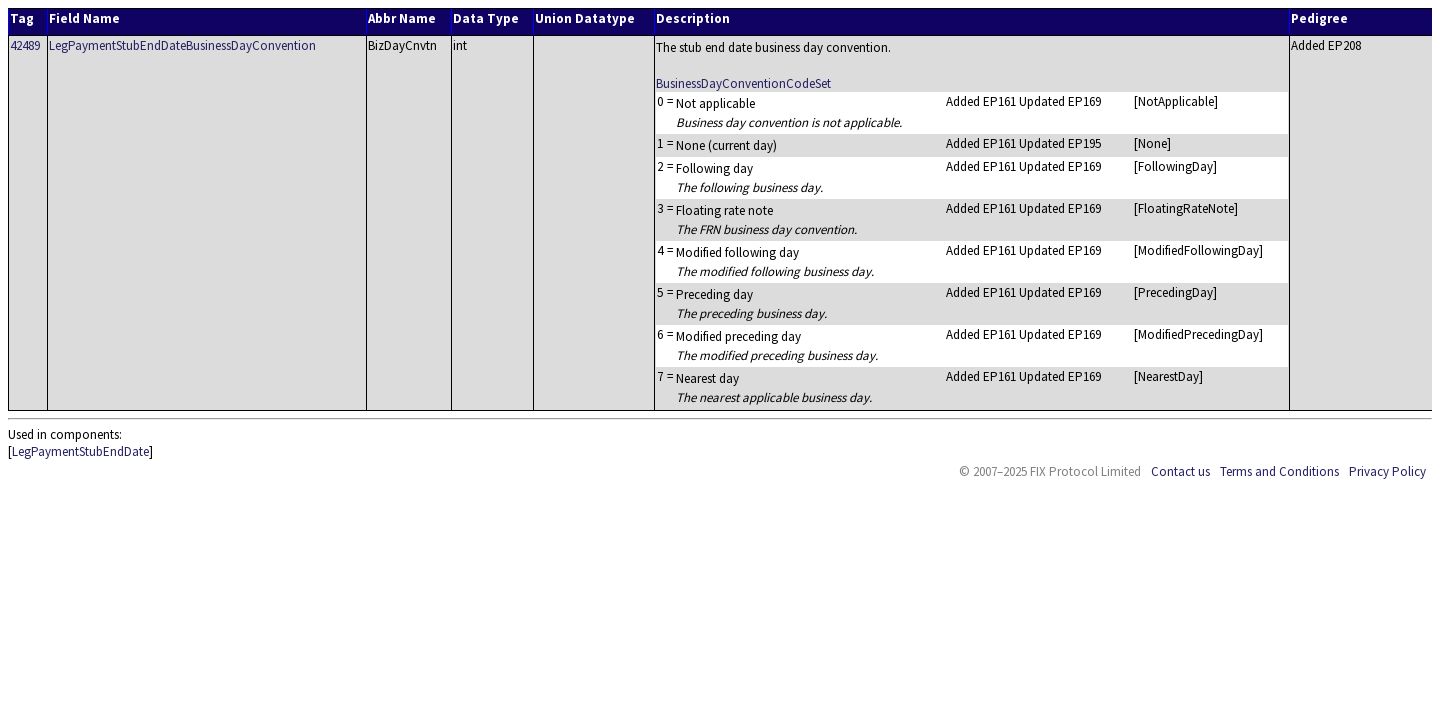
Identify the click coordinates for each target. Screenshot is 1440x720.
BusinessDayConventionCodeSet (743, 83)
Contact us (1180, 471)
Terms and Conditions (1279, 471)
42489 (25, 45)
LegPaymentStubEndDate (80, 451)
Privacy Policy (1387, 471)
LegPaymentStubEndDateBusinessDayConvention (182, 45)
